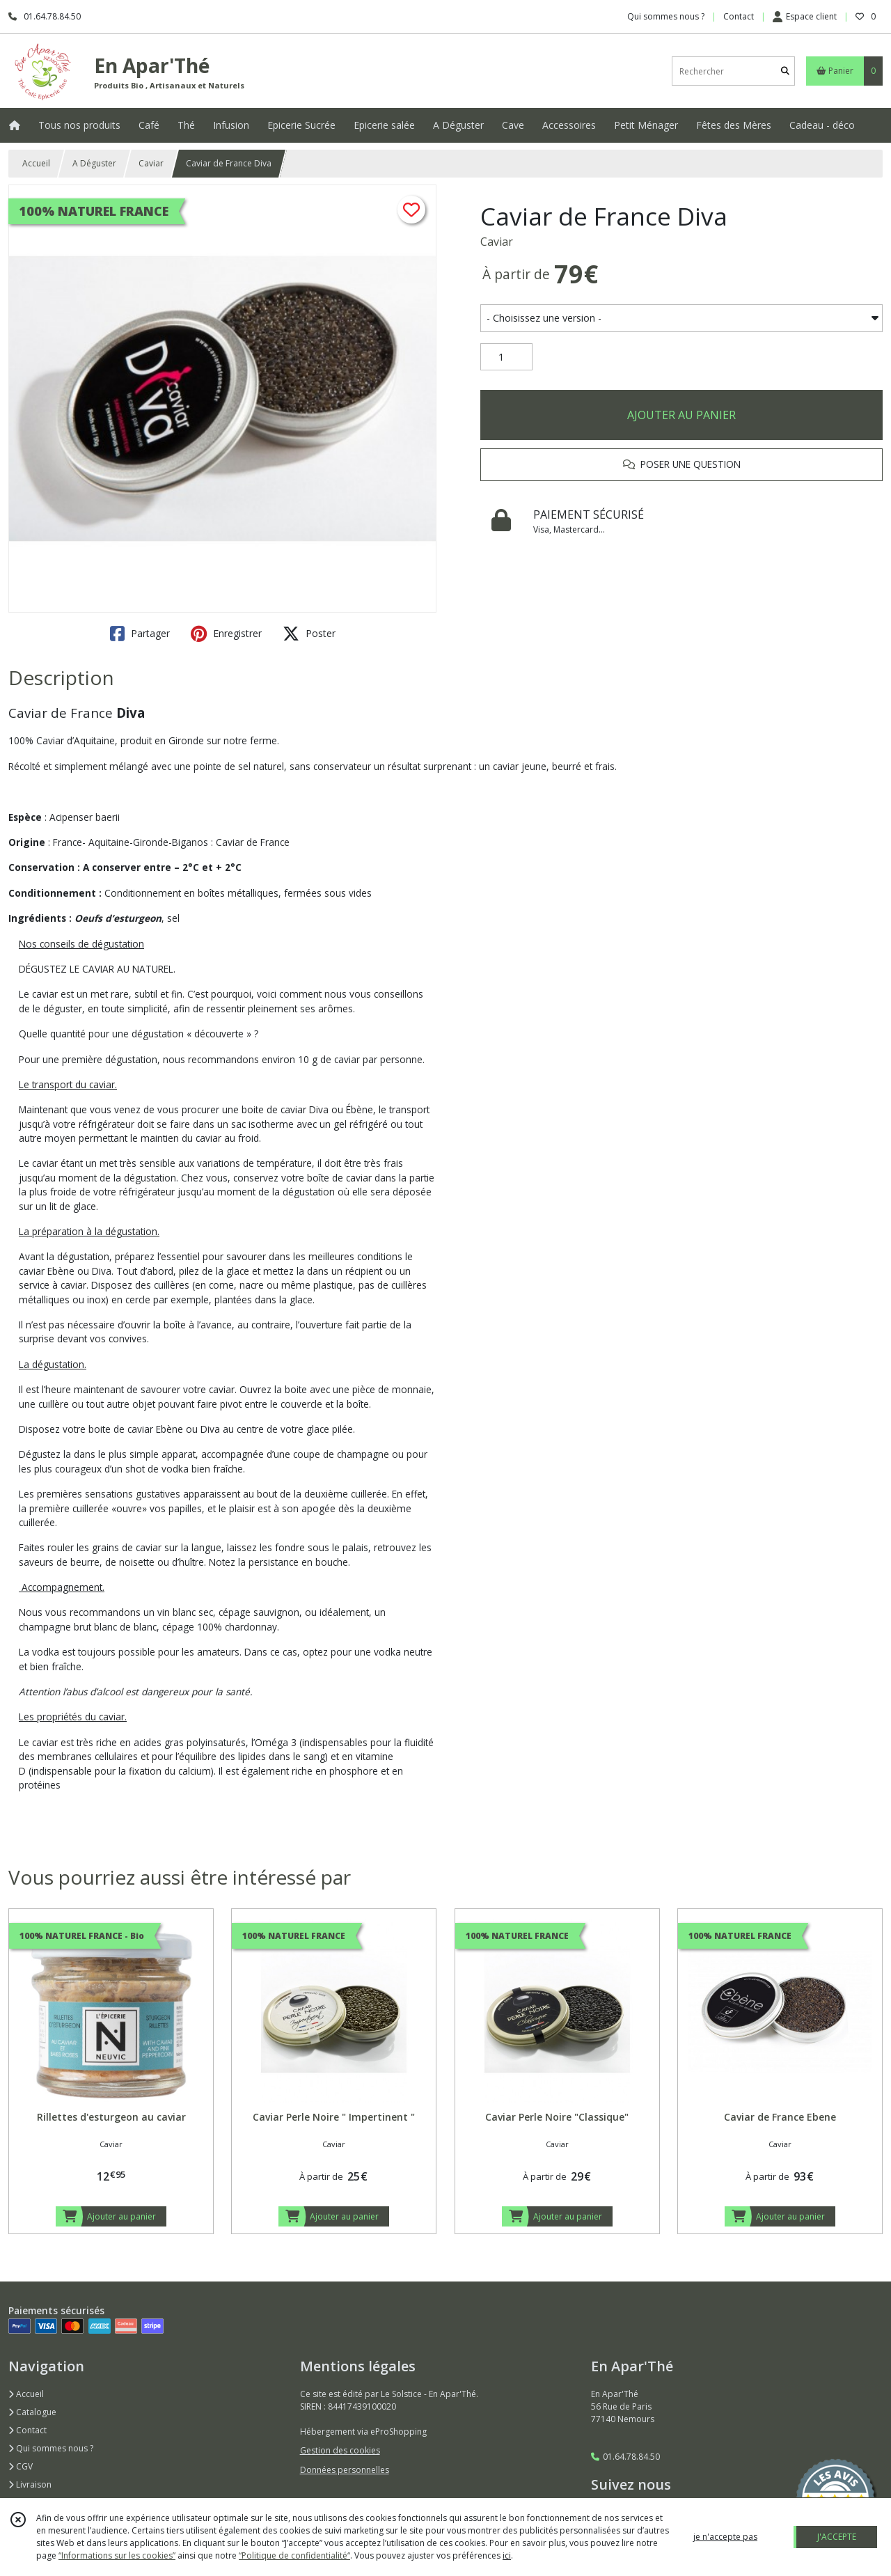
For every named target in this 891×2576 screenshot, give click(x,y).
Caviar (151, 163)
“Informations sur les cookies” (116, 2555)
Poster (309, 633)
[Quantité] (506, 357)
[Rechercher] (785, 71)
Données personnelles (344, 2470)
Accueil (36, 163)
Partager (140, 633)
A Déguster (94, 163)
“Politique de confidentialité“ (294, 2555)
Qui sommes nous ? (50, 2448)
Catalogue (32, 2412)
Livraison (30, 2484)
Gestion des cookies (340, 2450)
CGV (20, 2466)
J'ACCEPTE (836, 2537)
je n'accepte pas (725, 2537)
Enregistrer (226, 633)
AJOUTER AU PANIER (681, 415)
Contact (738, 16)
